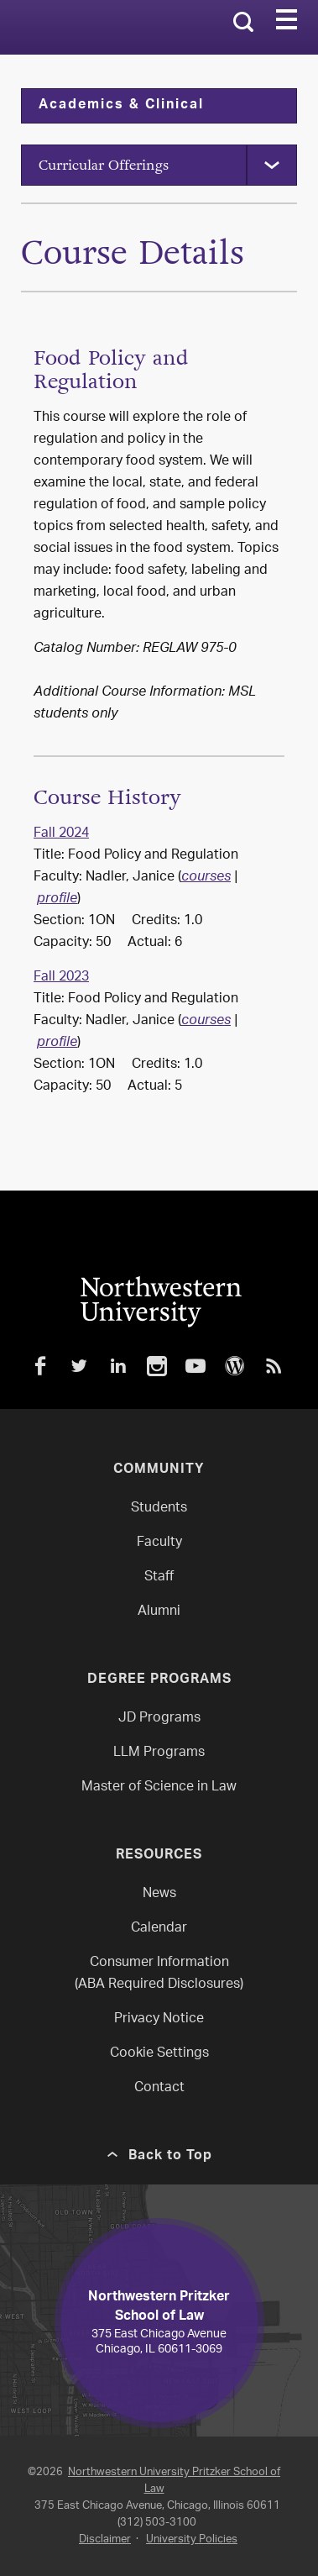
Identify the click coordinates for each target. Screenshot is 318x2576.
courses (206, 878)
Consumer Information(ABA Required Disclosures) (159, 1974)
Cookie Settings (159, 2054)
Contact (159, 2088)
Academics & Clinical (121, 105)
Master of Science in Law (159, 1787)
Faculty (159, 1543)
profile (57, 899)
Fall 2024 (61, 834)
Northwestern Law (94, 27)
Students (159, 1508)
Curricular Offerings (104, 165)
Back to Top (170, 2156)
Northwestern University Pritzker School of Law (174, 2480)
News (159, 1894)
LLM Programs (159, 1753)
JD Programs (159, 1718)
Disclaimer (105, 2539)
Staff (159, 1577)
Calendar (159, 1929)
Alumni (159, 1612)
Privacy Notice (159, 2019)
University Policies (191, 2539)
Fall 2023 (61, 977)
